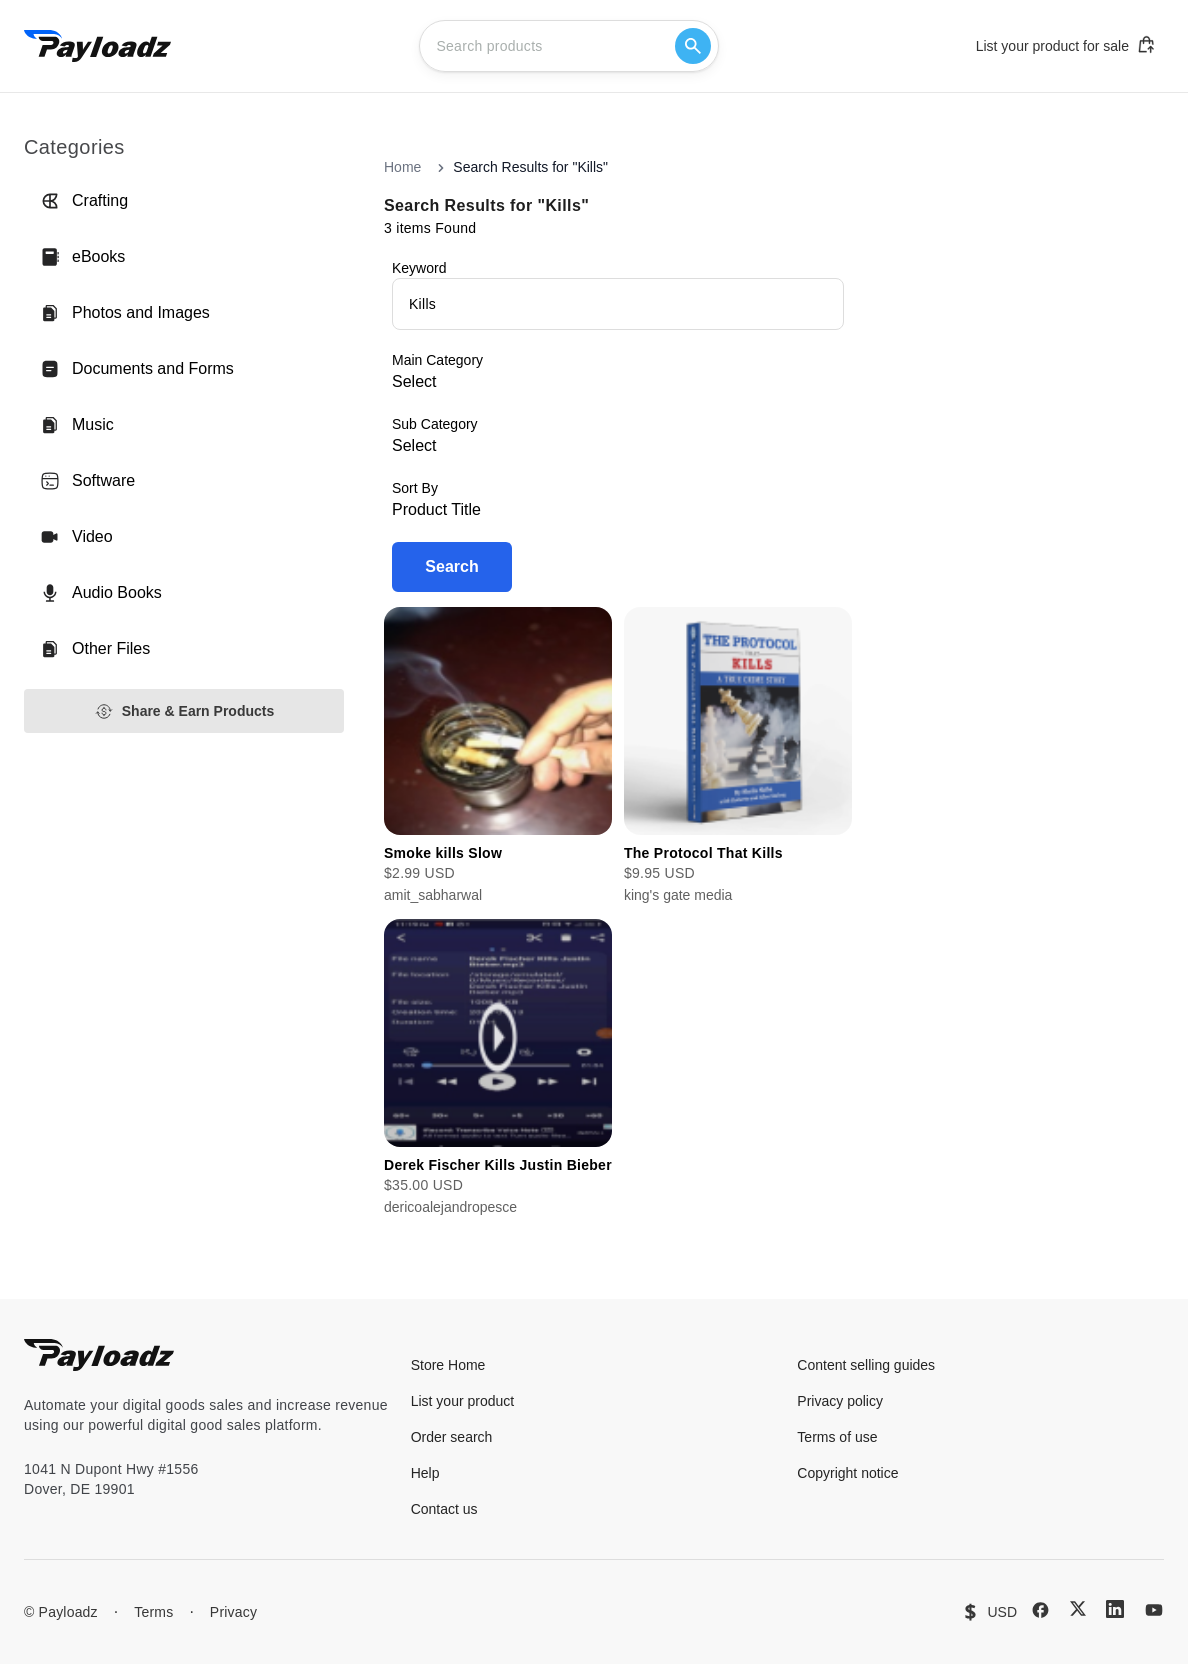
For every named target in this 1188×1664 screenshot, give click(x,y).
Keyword (419, 268)
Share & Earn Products (184, 711)
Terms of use (837, 1437)
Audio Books (101, 593)
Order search (452, 1437)
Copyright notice (847, 1473)
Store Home (448, 1365)
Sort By (415, 488)
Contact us (444, 1509)
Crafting (84, 201)
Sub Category (435, 424)
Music (77, 425)
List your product (463, 1401)
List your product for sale (1066, 45)
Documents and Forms (137, 369)
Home (402, 167)
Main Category (437, 360)
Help (425, 1473)
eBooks (82, 257)
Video (76, 537)
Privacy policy (840, 1401)
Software (87, 481)
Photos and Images (125, 313)
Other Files (95, 649)
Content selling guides (866, 1365)
